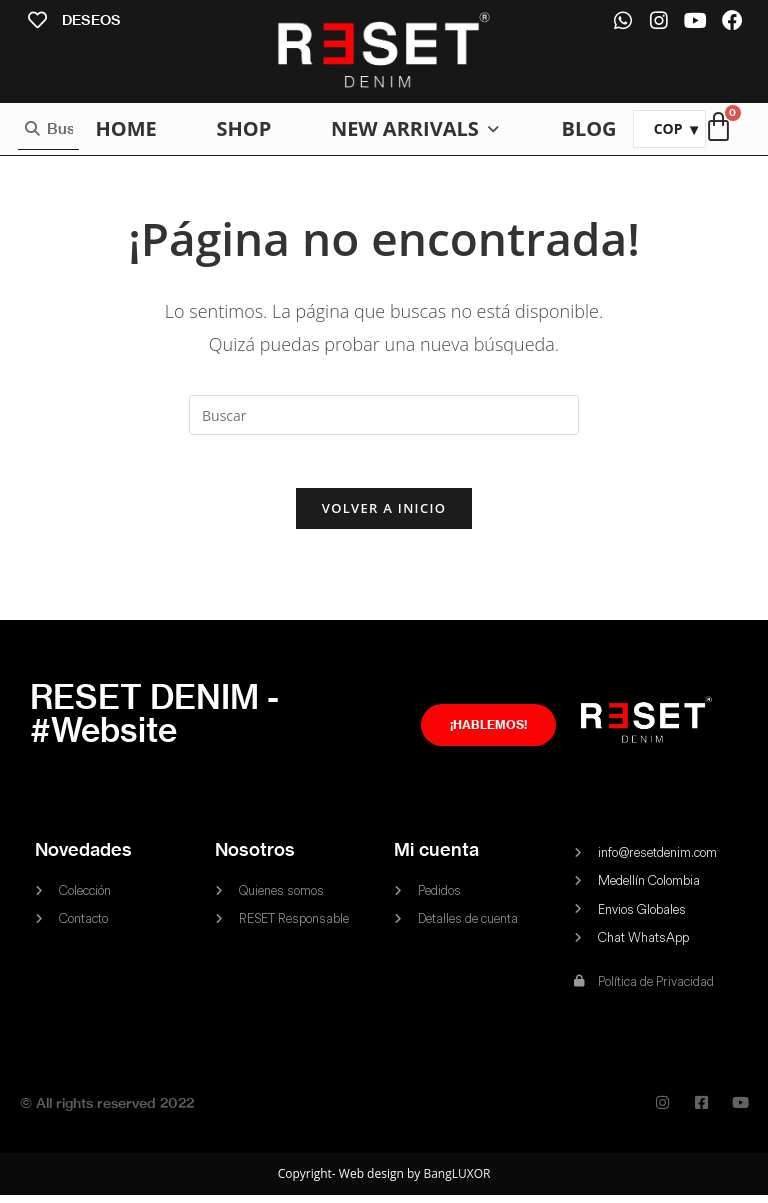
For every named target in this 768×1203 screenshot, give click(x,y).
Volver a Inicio (384, 516)
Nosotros (255, 857)
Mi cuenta (436, 857)
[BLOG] (588, 129)
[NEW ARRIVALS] (416, 129)
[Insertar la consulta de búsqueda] (384, 415)
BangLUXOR (456, 1181)
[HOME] (125, 129)
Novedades (83, 857)
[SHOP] (243, 129)
